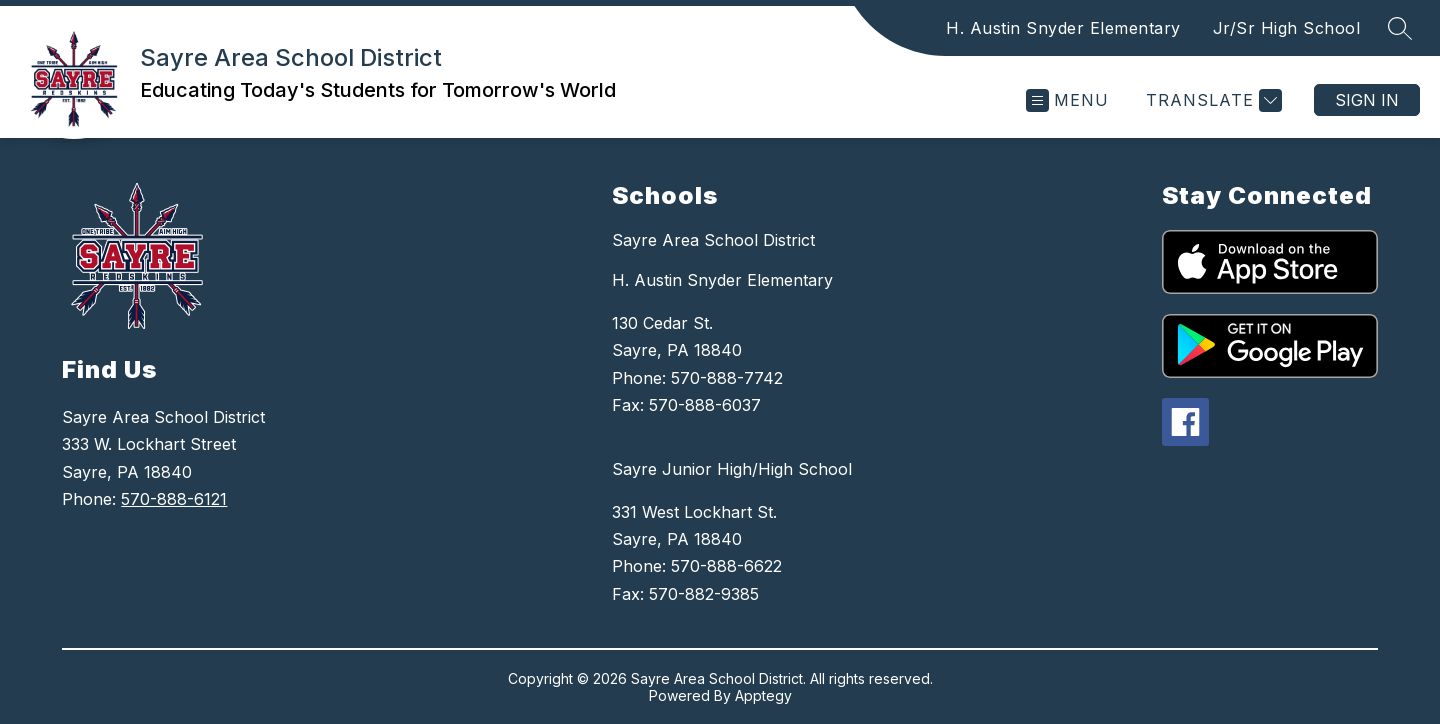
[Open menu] (1067, 100)
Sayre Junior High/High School (732, 469)
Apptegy (763, 695)
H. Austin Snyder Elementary (1063, 28)
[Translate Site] (1211, 100)
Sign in (1367, 100)
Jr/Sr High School (1287, 28)
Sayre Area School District (713, 240)
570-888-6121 (174, 499)
